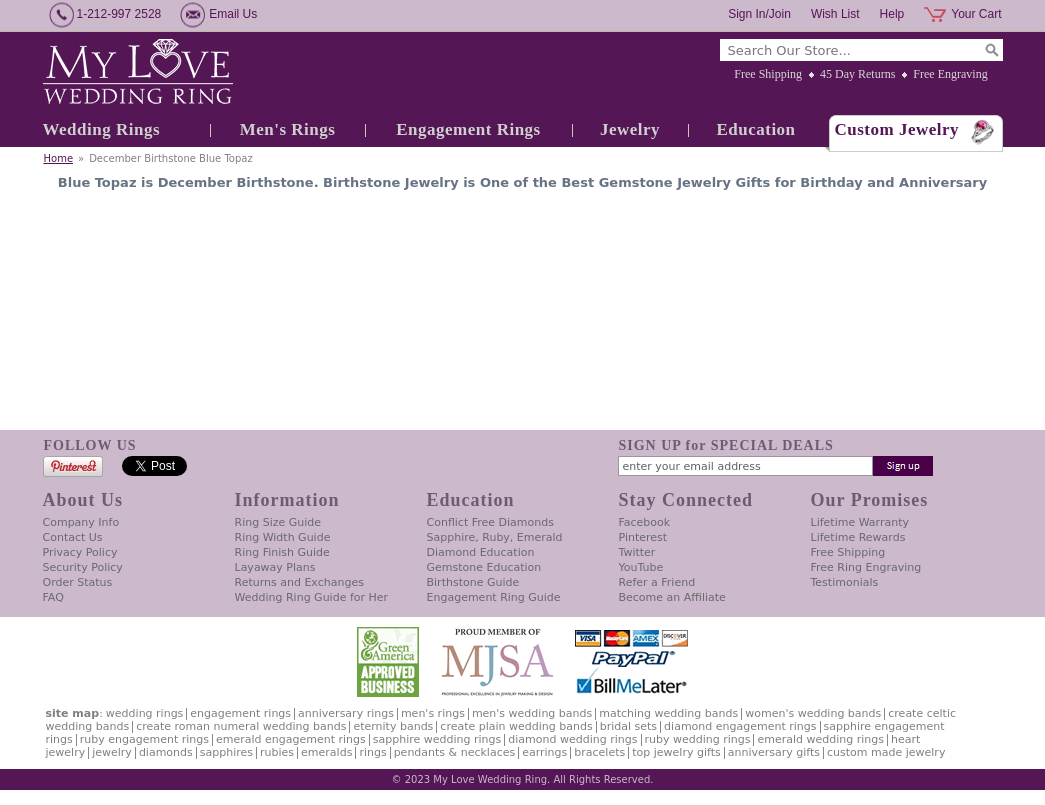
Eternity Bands (393, 726)
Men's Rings (288, 129)
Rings (372, 752)
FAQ (53, 597)
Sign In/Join (759, 14)
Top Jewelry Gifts (676, 752)
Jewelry (630, 129)
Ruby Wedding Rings (698, 739)
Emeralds (326, 752)
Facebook (645, 522)
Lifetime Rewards (858, 537)
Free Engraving (950, 74)
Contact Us (73, 537)
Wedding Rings (102, 129)
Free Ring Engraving (866, 567)
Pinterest (643, 537)
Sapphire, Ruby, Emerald (495, 537)
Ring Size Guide (278, 522)
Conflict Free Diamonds (490, 522)
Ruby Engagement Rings (144, 739)
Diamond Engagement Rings (740, 726)
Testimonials (845, 582)
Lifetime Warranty (860, 522)
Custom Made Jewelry (886, 752)
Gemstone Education (484, 567)
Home (59, 158)
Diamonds (166, 752)
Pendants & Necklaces (455, 752)
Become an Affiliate (672, 597)
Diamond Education (481, 552)
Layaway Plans (275, 567)
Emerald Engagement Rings (291, 739)
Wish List (835, 14)
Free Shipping (768, 74)
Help (892, 14)
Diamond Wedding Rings (572, 739)
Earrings (544, 752)
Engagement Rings (468, 129)
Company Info (81, 522)
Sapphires (226, 752)
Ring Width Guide (283, 537)
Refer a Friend (657, 582)
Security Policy (83, 567)
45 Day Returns (857, 74)
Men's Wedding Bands (532, 713)
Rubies (277, 752)
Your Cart (976, 14)
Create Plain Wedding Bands (516, 726)
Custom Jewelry (897, 129)
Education (755, 129)
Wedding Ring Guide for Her (312, 597)
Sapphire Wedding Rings (437, 739)
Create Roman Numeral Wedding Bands (241, 726)
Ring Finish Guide (282, 552)
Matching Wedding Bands (668, 713)
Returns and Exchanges (299, 582)
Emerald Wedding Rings (820, 739)
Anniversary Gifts (774, 752)
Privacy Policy (80, 552)
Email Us (233, 14)
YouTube (641, 567)
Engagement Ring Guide (494, 597)
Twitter (637, 552)
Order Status (78, 582)
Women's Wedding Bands (813, 713)
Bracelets (599, 752)
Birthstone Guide (473, 582)
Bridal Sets (628, 726)
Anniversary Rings (346, 713)
